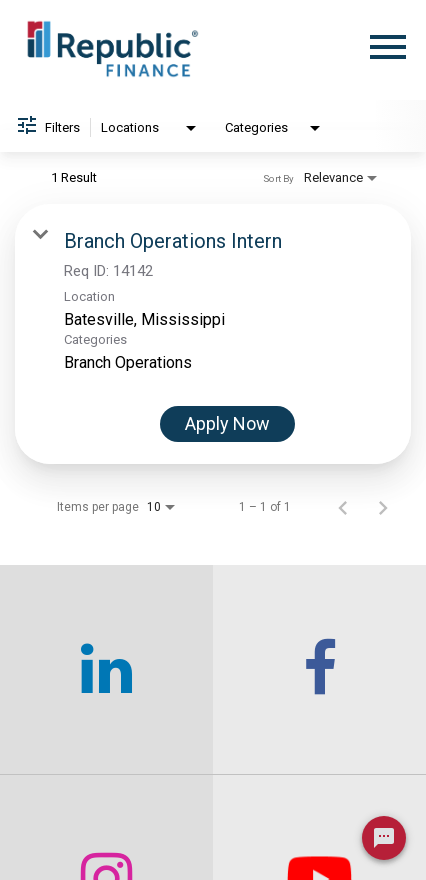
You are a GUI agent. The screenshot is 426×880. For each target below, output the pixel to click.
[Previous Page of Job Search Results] (343, 507)
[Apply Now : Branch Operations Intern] (227, 424)
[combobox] (150, 128)
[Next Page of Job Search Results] (383, 507)
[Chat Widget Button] (384, 838)
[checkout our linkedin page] (106, 670)
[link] (213, 334)
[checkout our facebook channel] (319, 670)
